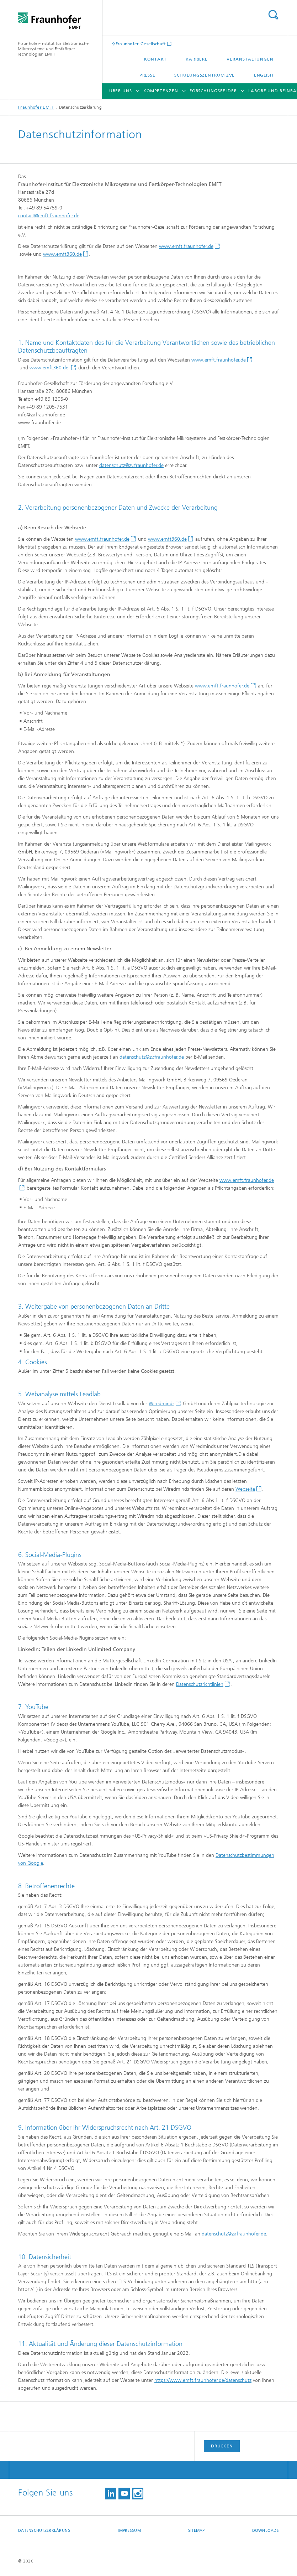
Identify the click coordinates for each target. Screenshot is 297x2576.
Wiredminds (161, 1404)
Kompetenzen (160, 90)
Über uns (120, 90)
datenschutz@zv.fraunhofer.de (131, 465)
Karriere (197, 59)
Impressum (129, 2530)
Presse (147, 75)
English (264, 75)
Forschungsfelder (213, 90)
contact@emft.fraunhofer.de (48, 216)
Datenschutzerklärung (44, 2530)
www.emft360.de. (50, 368)
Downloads (265, 2530)
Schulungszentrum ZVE (204, 75)
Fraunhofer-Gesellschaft (141, 43)
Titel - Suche (273, 15)
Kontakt (155, 59)
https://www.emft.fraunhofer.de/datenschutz (202, 2380)
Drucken (222, 2445)
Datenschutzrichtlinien (199, 1684)
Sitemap (196, 2530)
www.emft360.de (62, 254)
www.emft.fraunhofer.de (186, 246)
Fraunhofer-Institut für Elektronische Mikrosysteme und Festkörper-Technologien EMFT (53, 49)
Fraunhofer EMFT (36, 107)
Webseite (245, 1489)
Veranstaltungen (250, 59)
